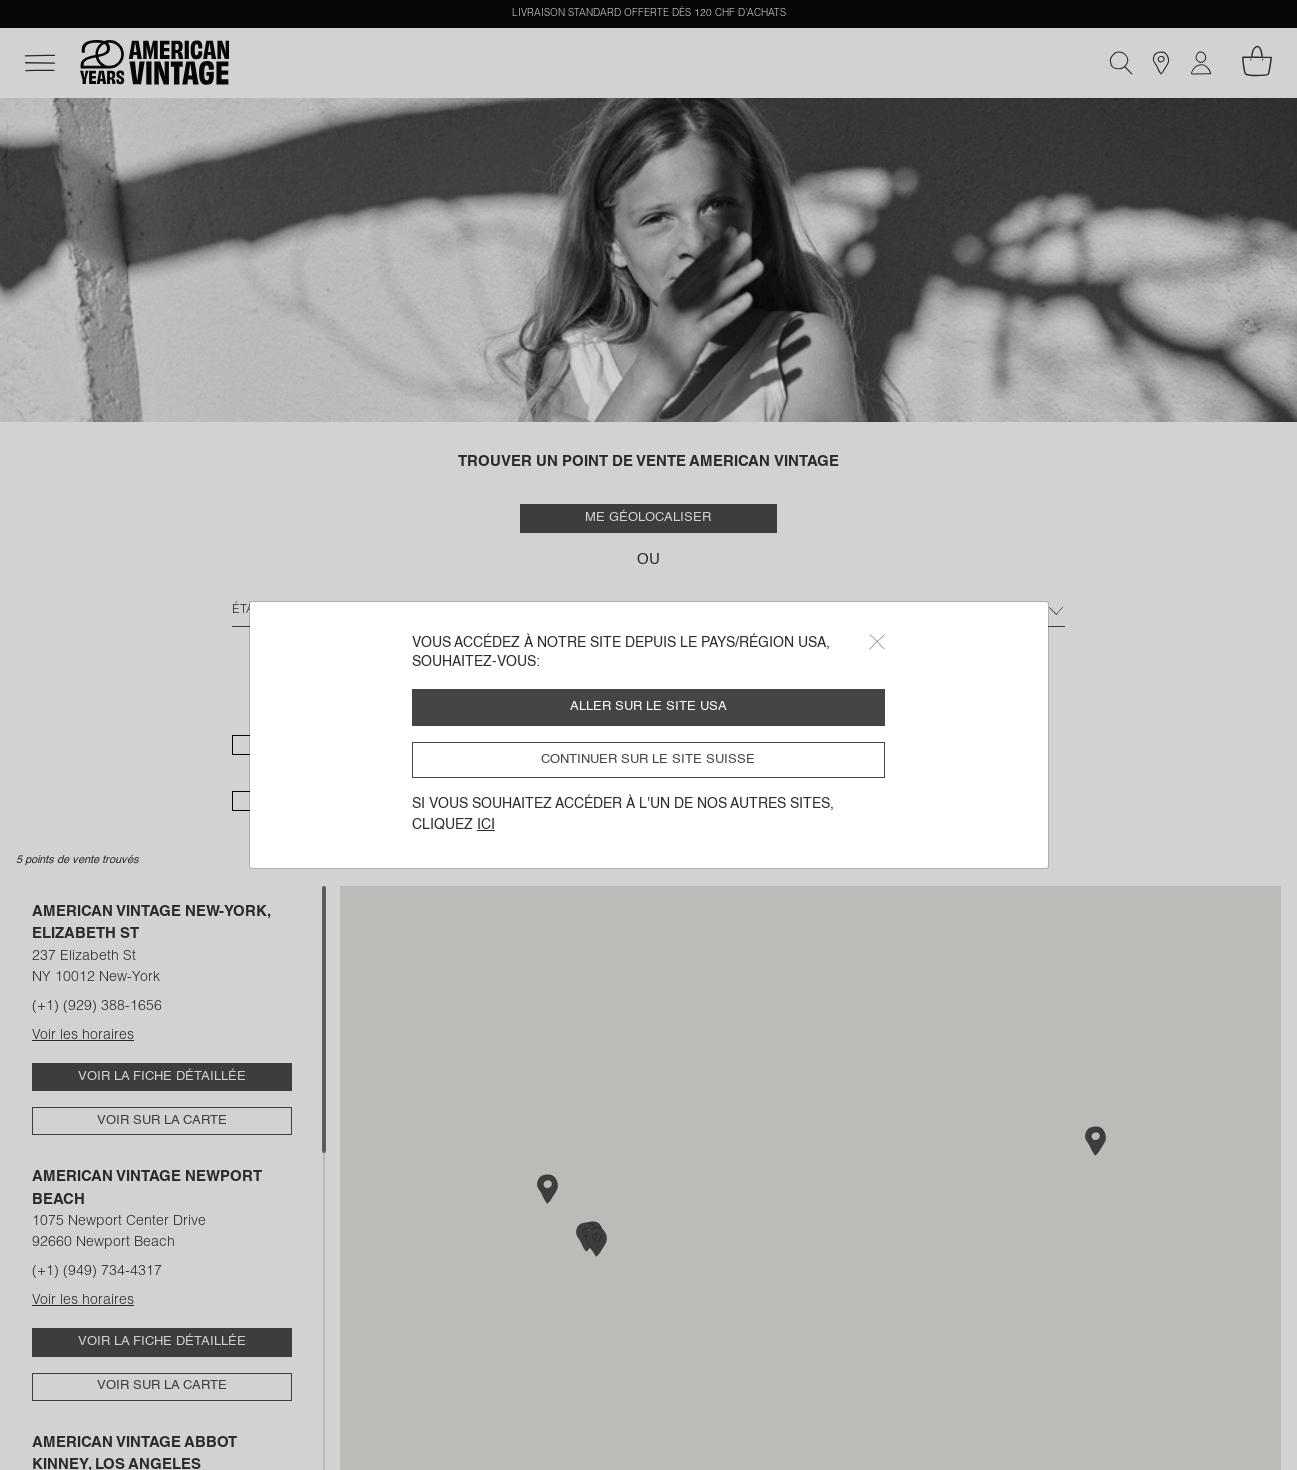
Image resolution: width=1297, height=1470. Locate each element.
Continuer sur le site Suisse (648, 759)
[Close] (877, 642)
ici (486, 825)
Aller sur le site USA (648, 706)
